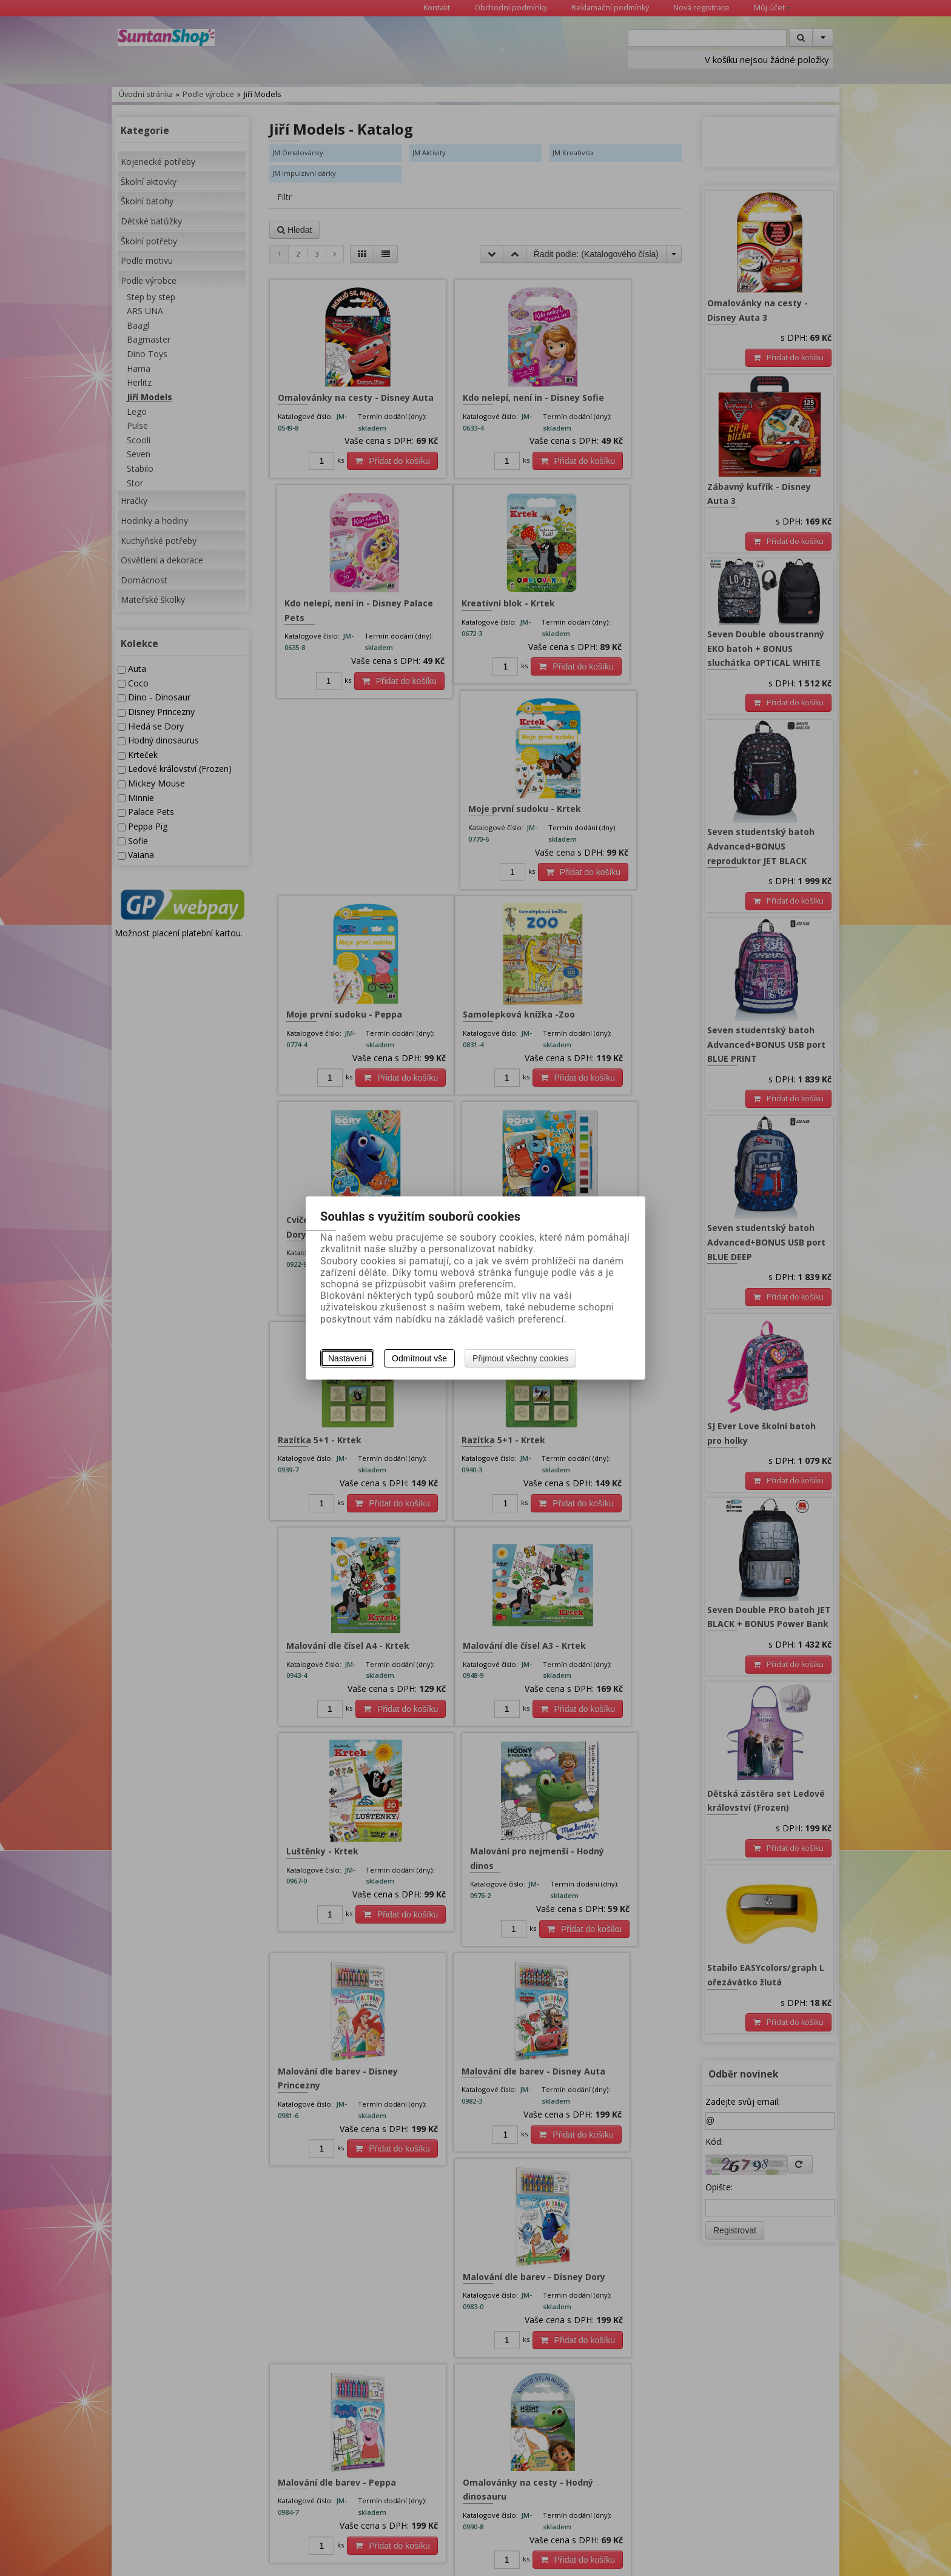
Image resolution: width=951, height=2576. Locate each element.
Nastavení (347, 1358)
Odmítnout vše (419, 1358)
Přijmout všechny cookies (520, 1358)
